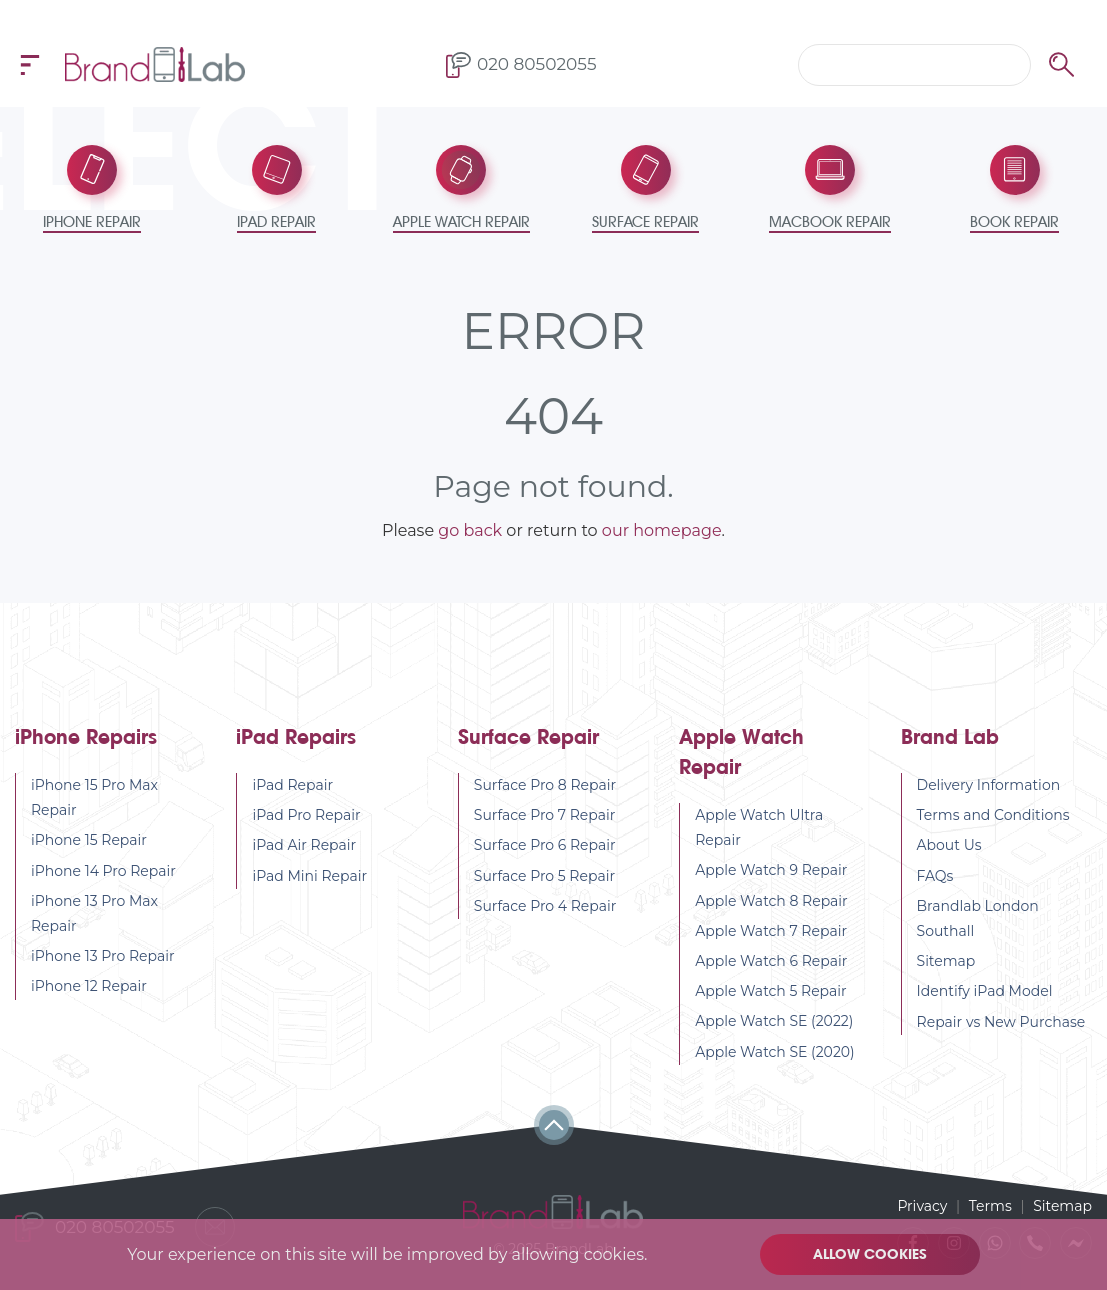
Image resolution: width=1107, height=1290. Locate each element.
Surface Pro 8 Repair (545, 785)
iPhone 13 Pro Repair (103, 956)
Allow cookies (870, 1254)
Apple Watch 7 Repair (771, 931)
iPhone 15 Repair (89, 840)
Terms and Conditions (993, 815)
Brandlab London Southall (978, 918)
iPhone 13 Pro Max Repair (94, 913)
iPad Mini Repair (309, 876)
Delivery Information (989, 785)
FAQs (935, 876)
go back (470, 530)
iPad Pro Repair (306, 815)
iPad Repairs (296, 737)
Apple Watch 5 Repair (771, 991)
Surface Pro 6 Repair (545, 845)
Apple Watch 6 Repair (771, 961)
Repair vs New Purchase (1001, 1022)
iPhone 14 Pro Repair (103, 871)
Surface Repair (528, 737)
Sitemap (946, 961)
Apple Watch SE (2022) (774, 1021)
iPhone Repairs (86, 737)
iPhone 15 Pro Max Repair (94, 797)
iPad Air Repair (304, 845)
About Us (949, 845)
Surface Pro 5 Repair (544, 876)
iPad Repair (292, 785)
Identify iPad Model (985, 991)
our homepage (662, 530)
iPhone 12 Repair (89, 986)
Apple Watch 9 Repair (771, 870)
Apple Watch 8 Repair (771, 901)
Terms (990, 1206)
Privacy (922, 1206)
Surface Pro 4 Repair (545, 906)
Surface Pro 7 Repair (545, 815)
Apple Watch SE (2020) (775, 1052)
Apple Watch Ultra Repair (759, 827)
